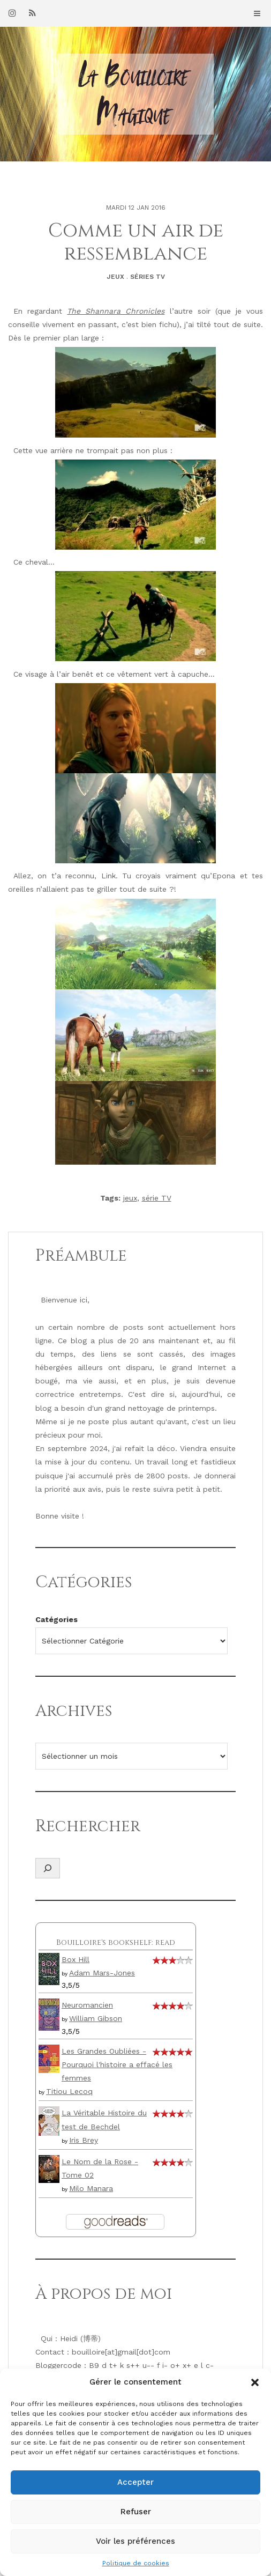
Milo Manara (91, 2188)
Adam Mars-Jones (102, 1972)
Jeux (115, 276)
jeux (130, 1198)
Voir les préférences (135, 2541)
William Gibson (95, 2018)
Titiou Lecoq (69, 2091)
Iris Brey (83, 2140)
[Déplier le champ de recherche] (47, 1868)
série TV (156, 1198)
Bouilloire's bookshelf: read (115, 1942)
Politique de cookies (135, 2563)
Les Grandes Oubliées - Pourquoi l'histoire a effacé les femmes (117, 2064)
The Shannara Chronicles (115, 311)
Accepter (135, 2482)
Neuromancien (87, 2005)
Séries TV (147, 276)
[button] (255, 2382)
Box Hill (75, 1959)
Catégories (56, 1619)
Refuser (136, 2511)
